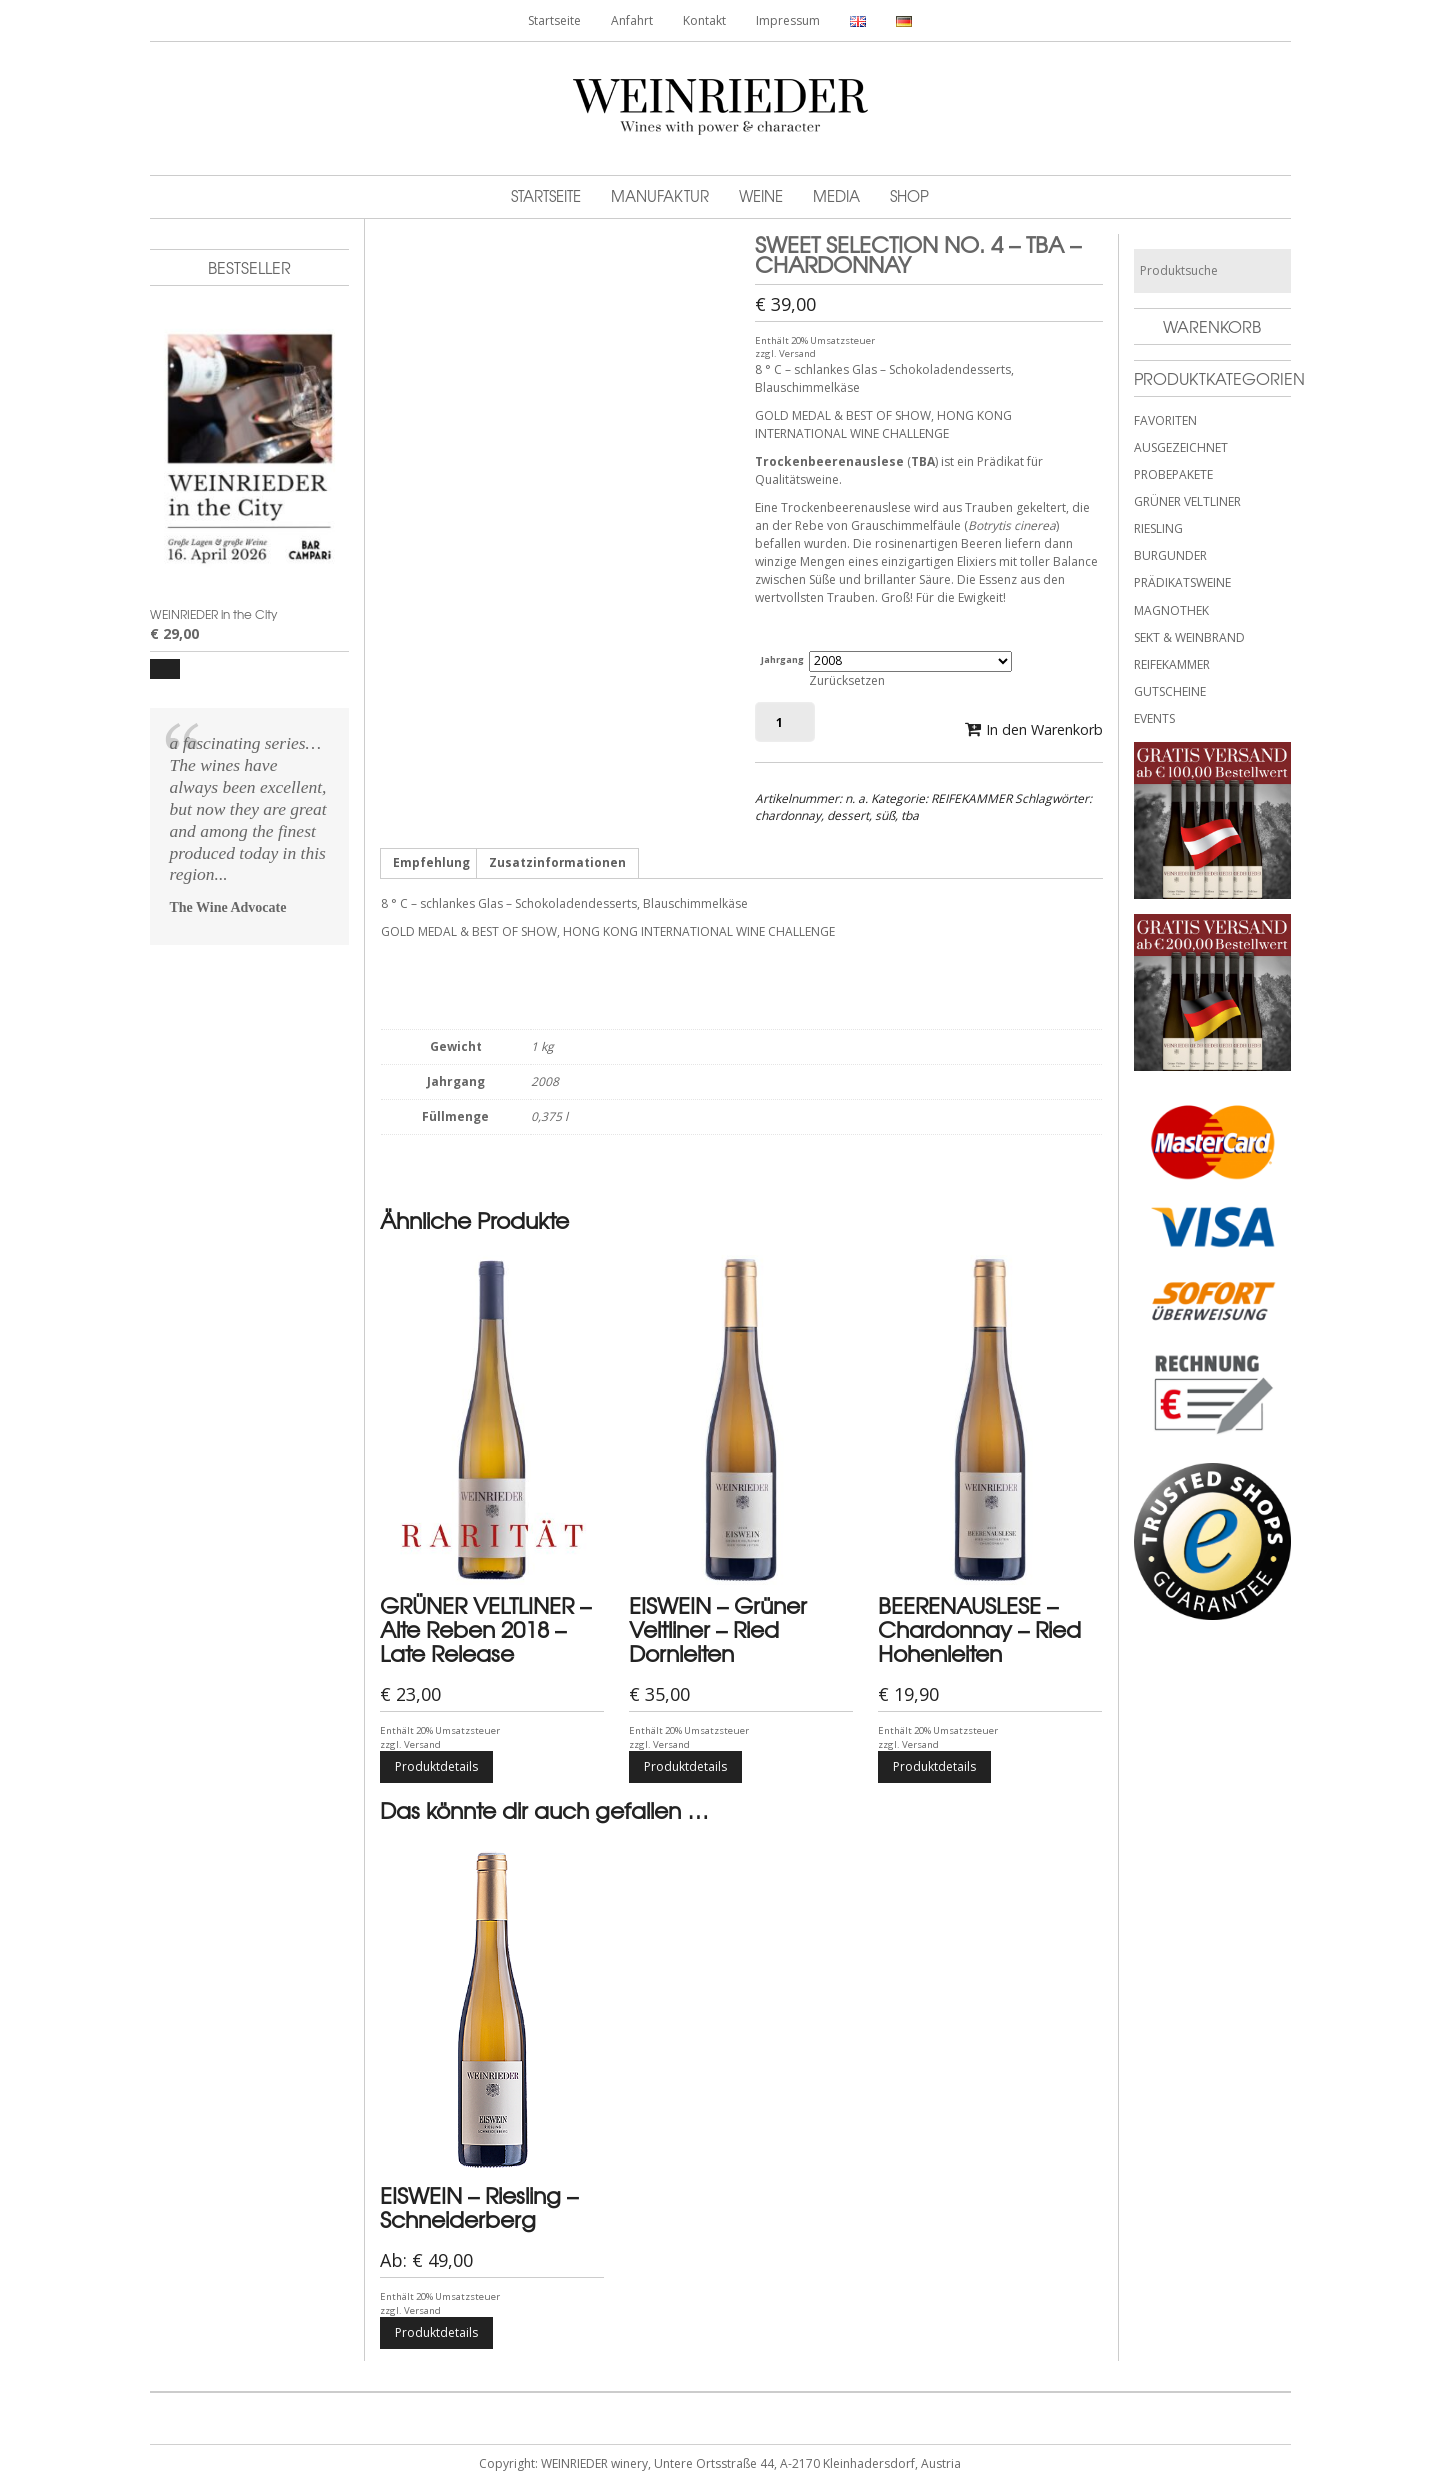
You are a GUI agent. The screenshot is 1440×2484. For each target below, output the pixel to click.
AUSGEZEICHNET (1181, 447)
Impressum (788, 20)
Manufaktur (660, 196)
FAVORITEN (1165, 420)
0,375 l (549, 1117)
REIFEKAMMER (971, 798)
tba (910, 815)
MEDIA (836, 196)
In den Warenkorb (1044, 729)
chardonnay (788, 815)
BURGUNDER (1170, 555)
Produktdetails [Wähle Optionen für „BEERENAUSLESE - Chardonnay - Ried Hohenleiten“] (934, 1767)
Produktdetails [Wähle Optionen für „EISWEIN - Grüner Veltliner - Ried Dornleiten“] (685, 1767)
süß (885, 815)
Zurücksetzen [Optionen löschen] (847, 680)
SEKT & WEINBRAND (1189, 637)
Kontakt (704, 20)
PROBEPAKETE (1173, 474)
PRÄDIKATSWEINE (1182, 582)
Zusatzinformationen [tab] (558, 863)
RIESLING (1158, 528)
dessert (848, 815)
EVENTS (1154, 718)
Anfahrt (632, 20)
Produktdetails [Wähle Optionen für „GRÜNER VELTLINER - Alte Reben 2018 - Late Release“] (436, 1767)
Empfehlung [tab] (431, 863)
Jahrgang (782, 659)
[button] (165, 669)
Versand (797, 353)
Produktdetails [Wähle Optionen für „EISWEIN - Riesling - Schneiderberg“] (436, 2333)
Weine (761, 196)
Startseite (554, 20)
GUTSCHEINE (1170, 691)
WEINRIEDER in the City (213, 614)
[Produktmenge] (785, 722)
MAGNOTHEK (1171, 610)
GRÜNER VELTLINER (1187, 501)
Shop (909, 196)
